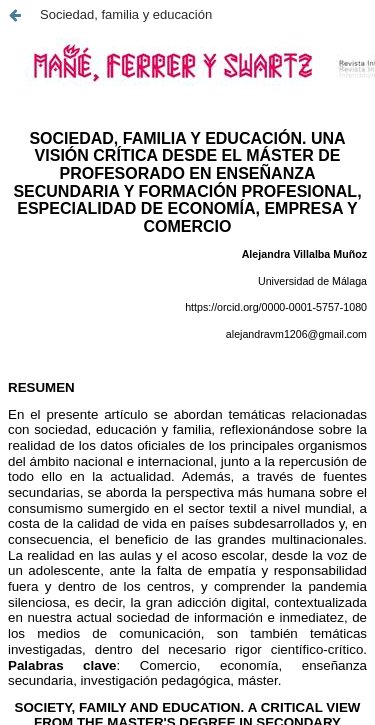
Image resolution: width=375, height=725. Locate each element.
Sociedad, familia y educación (126, 14)
